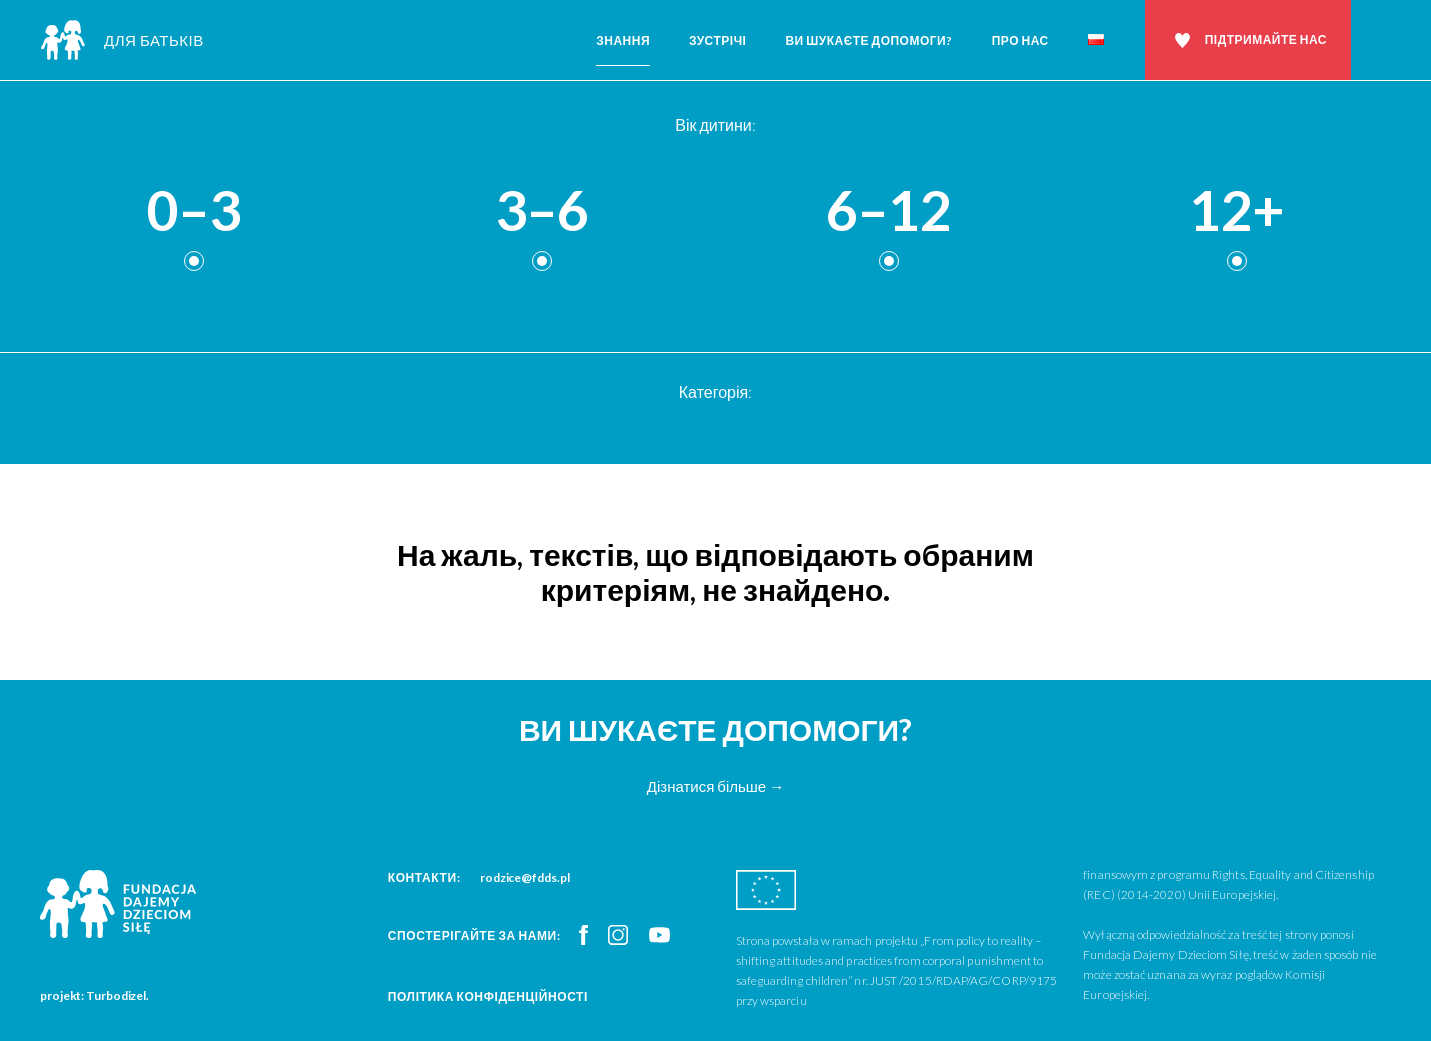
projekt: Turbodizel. (94, 995)
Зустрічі (717, 40)
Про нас (1020, 40)
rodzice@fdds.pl (525, 877)
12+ (1237, 211)
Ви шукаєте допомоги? (868, 40)
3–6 (542, 211)
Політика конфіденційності (488, 996)
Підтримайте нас (1266, 39)
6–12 (889, 211)
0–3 (194, 211)
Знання (623, 40)
